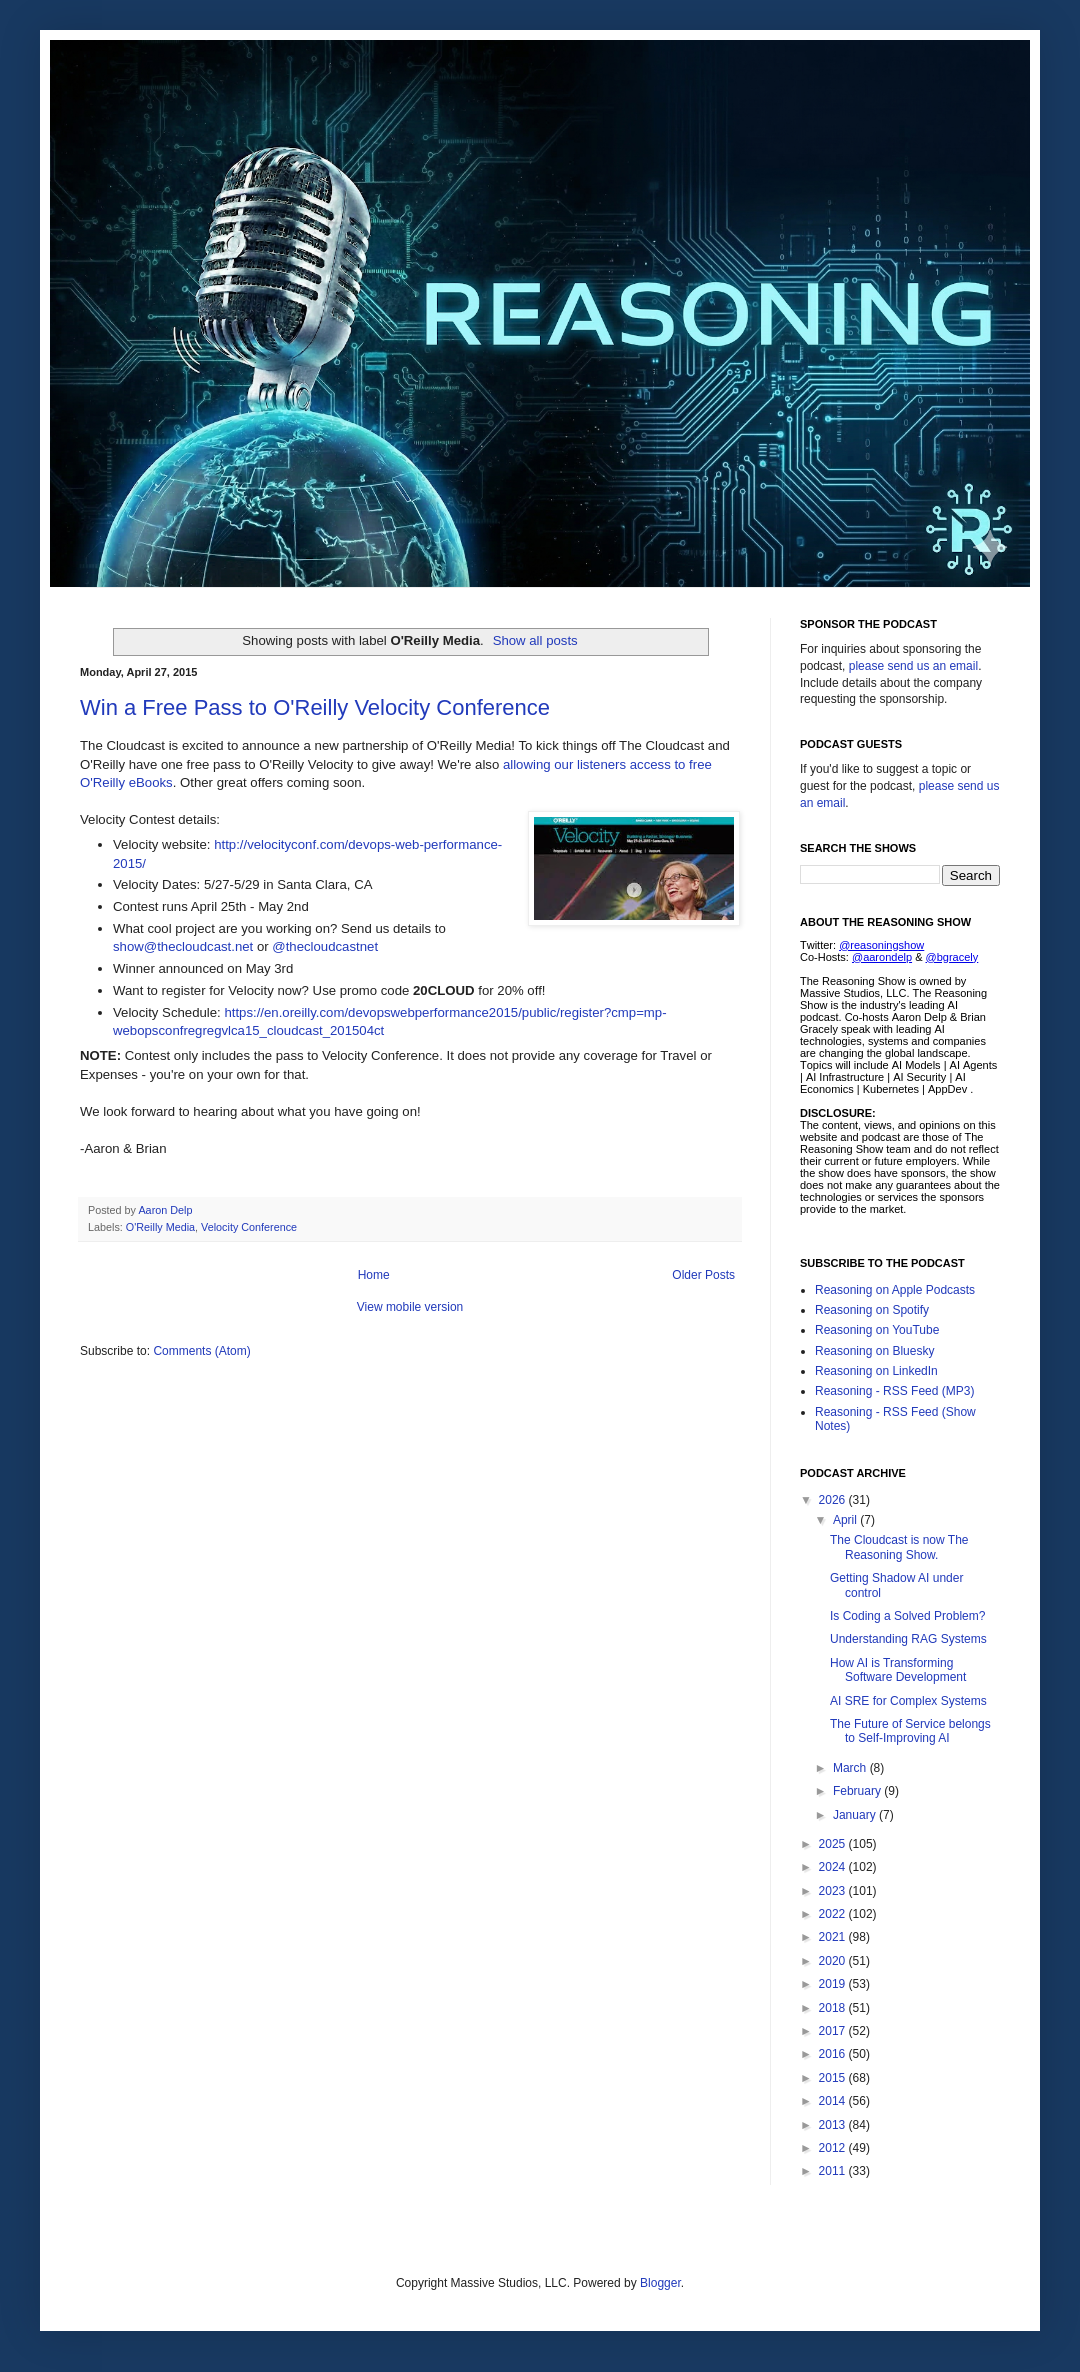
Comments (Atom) (201, 1351)
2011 (834, 2171)
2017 (834, 2031)
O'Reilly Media (160, 1227)
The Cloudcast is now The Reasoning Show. (899, 1547)
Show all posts (535, 640)
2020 (834, 1961)
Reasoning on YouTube (877, 1330)
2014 (834, 2101)
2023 (834, 1891)
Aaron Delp (166, 1210)
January (856, 1815)
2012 (834, 2148)
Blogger (660, 2283)
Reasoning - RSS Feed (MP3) (894, 1391)
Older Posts (703, 1275)
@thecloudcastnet (326, 946)
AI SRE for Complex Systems (908, 1701)
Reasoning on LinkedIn (876, 1371)
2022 (834, 1914)
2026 (834, 1500)
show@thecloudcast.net (183, 946)
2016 (834, 2054)
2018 (834, 2008)
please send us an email (913, 666)
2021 (834, 1937)
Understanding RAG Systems (908, 1639)
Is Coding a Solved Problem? (907, 1616)
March (851, 1768)
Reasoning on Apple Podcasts (895, 1290)
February (858, 1791)
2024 (834, 1867)
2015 (834, 2078)
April (846, 1520)
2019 (834, 1984)
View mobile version (410, 1307)
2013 (834, 2125)
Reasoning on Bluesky (874, 1351)
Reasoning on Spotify (872, 1310)
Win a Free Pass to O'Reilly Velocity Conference (315, 707)
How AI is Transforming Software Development (898, 1670)
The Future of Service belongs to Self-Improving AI (910, 1731)
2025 (834, 1844)
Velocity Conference (249, 1227)
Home (374, 1275)
